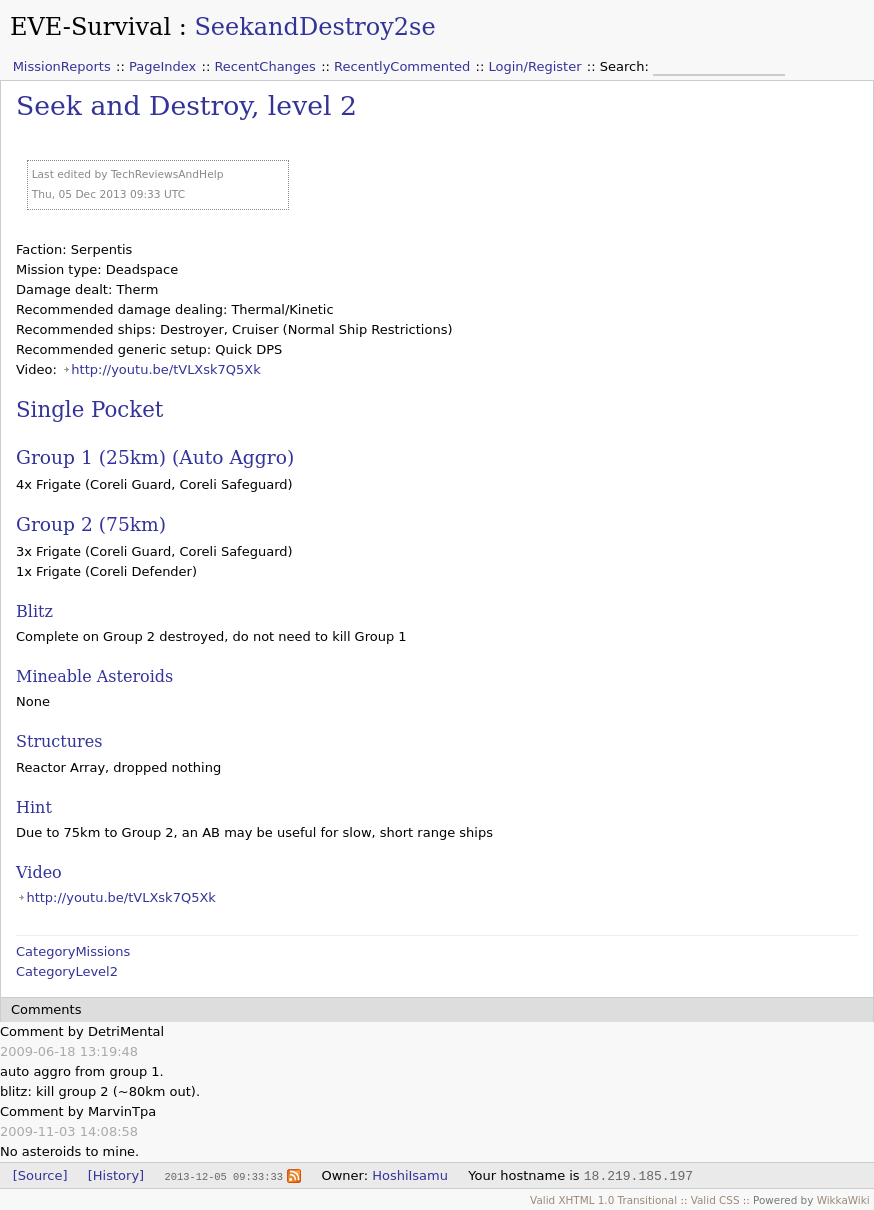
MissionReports (62, 66)
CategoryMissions (73, 951)
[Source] (40, 1175)
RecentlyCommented (402, 66)
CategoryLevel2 (67, 971)
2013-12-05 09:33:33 (223, 1176)
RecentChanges (264, 66)
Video (39, 872)
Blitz (34, 611)
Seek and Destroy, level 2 (186, 105)
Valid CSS (715, 1200)
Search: (626, 66)
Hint (34, 807)
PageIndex (162, 66)
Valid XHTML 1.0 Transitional (603, 1200)
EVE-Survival (90, 27)
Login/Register (535, 66)
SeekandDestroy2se (314, 27)
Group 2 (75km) (91, 524)
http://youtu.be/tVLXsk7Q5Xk (165, 369)
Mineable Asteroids (94, 676)
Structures (59, 741)
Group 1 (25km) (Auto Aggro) (155, 457)
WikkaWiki (843, 1200)
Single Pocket (89, 409)
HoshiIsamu (410, 1175)
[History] (116, 1175)
